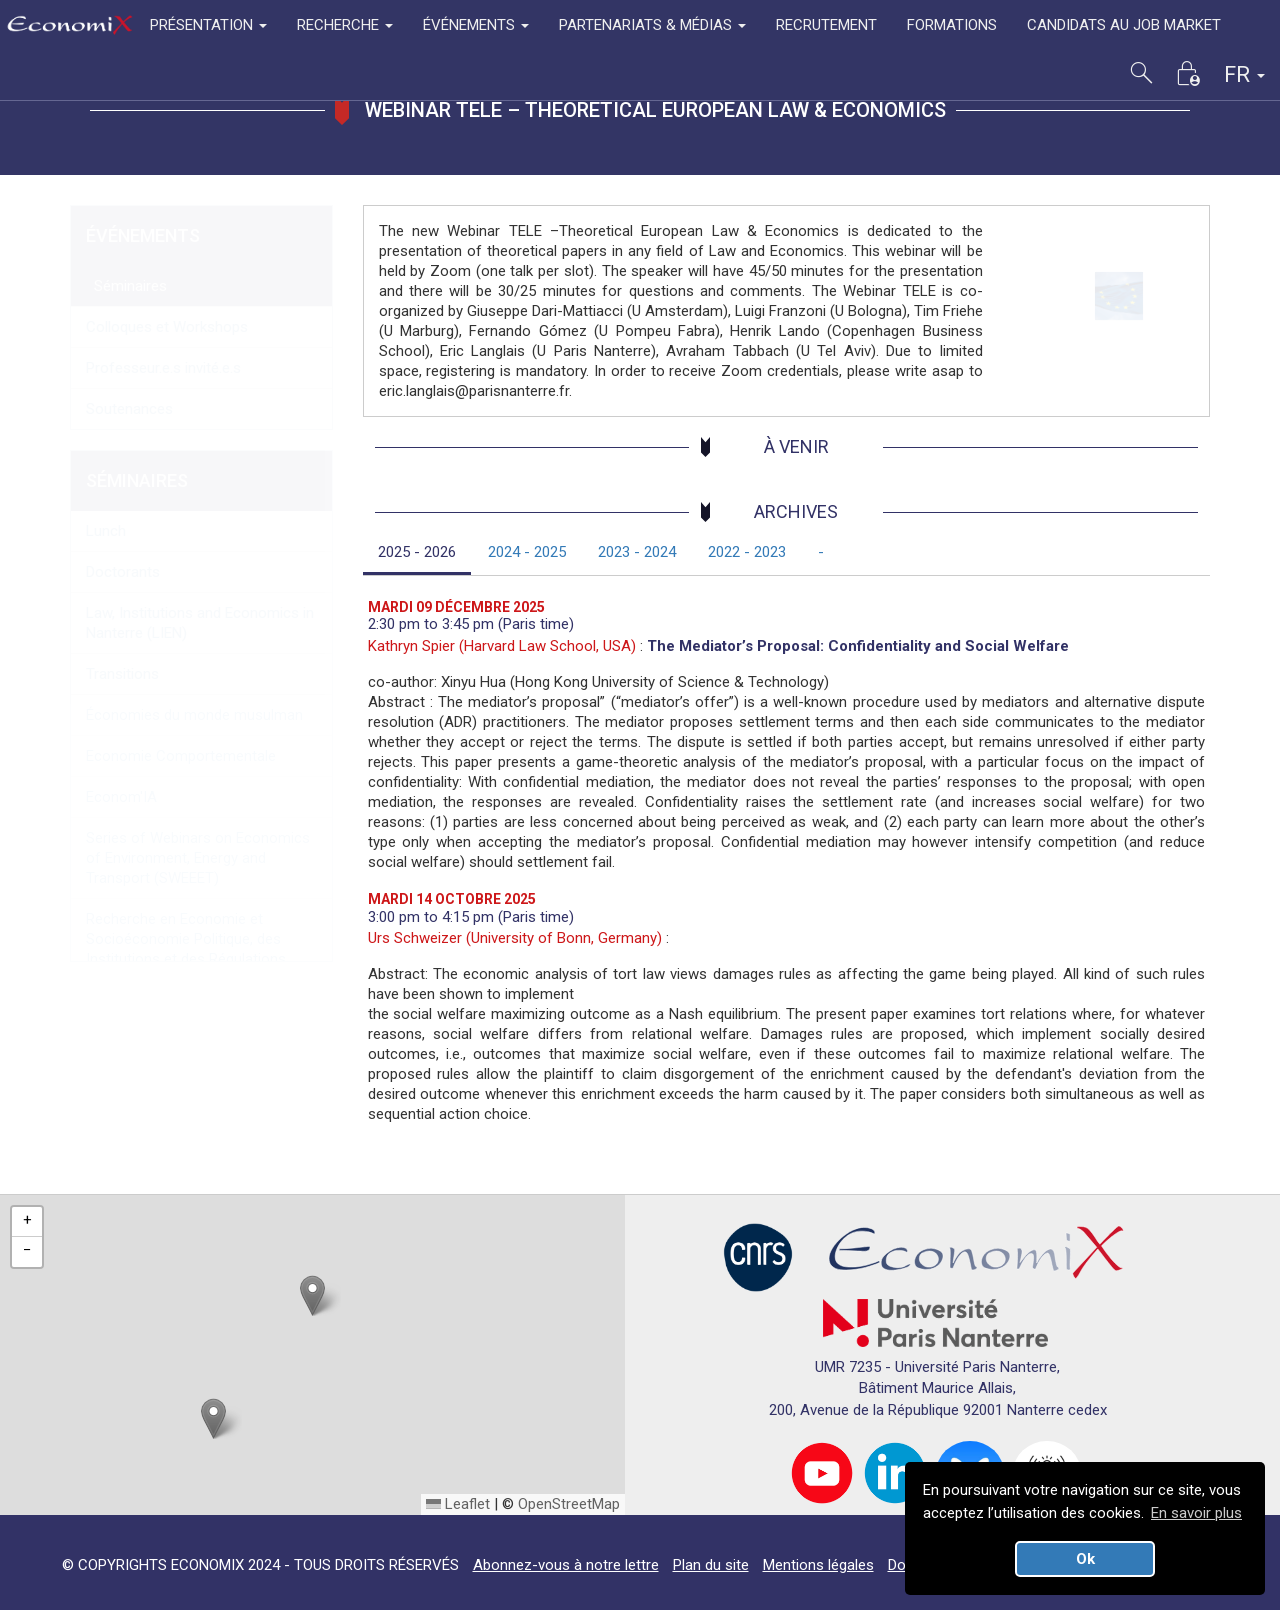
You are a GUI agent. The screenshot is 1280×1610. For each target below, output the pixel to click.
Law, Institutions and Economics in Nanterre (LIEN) (200, 623)
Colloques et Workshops (167, 327)
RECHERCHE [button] (345, 25)
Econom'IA (121, 797)
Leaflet (458, 1504)
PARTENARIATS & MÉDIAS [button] (652, 25)
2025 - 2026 (417, 552)
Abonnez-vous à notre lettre (566, 1565)
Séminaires (126, 286)
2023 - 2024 (637, 552)
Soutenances (129, 409)
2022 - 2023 (747, 552)
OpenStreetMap (569, 1504)
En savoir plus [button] (1196, 1513)
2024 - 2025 (527, 552)
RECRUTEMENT (826, 25)
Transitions (122, 674)
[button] (312, 1295)
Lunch (106, 531)
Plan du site (711, 1565)
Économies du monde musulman (194, 715)
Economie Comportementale (181, 756)
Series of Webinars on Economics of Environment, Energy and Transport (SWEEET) (198, 858)
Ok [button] (1085, 1559)
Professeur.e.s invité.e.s (163, 368)
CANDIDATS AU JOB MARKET (1124, 25)
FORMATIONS (952, 25)
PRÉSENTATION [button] (208, 25)
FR (1244, 74)
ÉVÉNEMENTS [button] (476, 25)
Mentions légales (818, 1565)
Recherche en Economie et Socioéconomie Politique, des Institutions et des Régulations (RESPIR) (186, 949)
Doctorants (123, 572)
